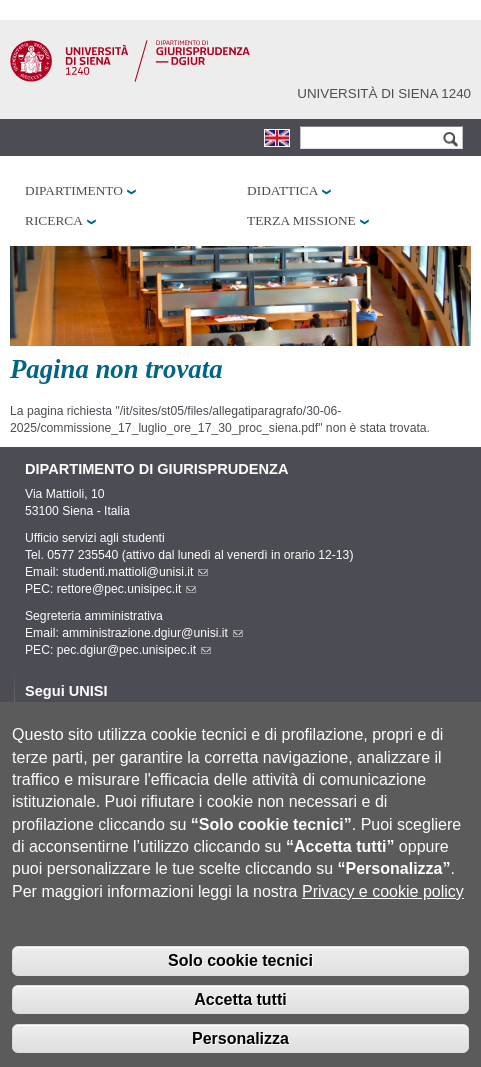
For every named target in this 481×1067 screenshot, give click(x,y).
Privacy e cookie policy (383, 913)
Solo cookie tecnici (240, 982)
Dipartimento (74, 190)
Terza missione (301, 220)
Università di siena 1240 (384, 93)
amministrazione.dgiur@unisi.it (152, 633)
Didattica (282, 190)
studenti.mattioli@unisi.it (135, 572)
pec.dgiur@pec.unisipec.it (134, 650)
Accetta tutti (240, 1021)
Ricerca (54, 220)
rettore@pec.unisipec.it (127, 589)
